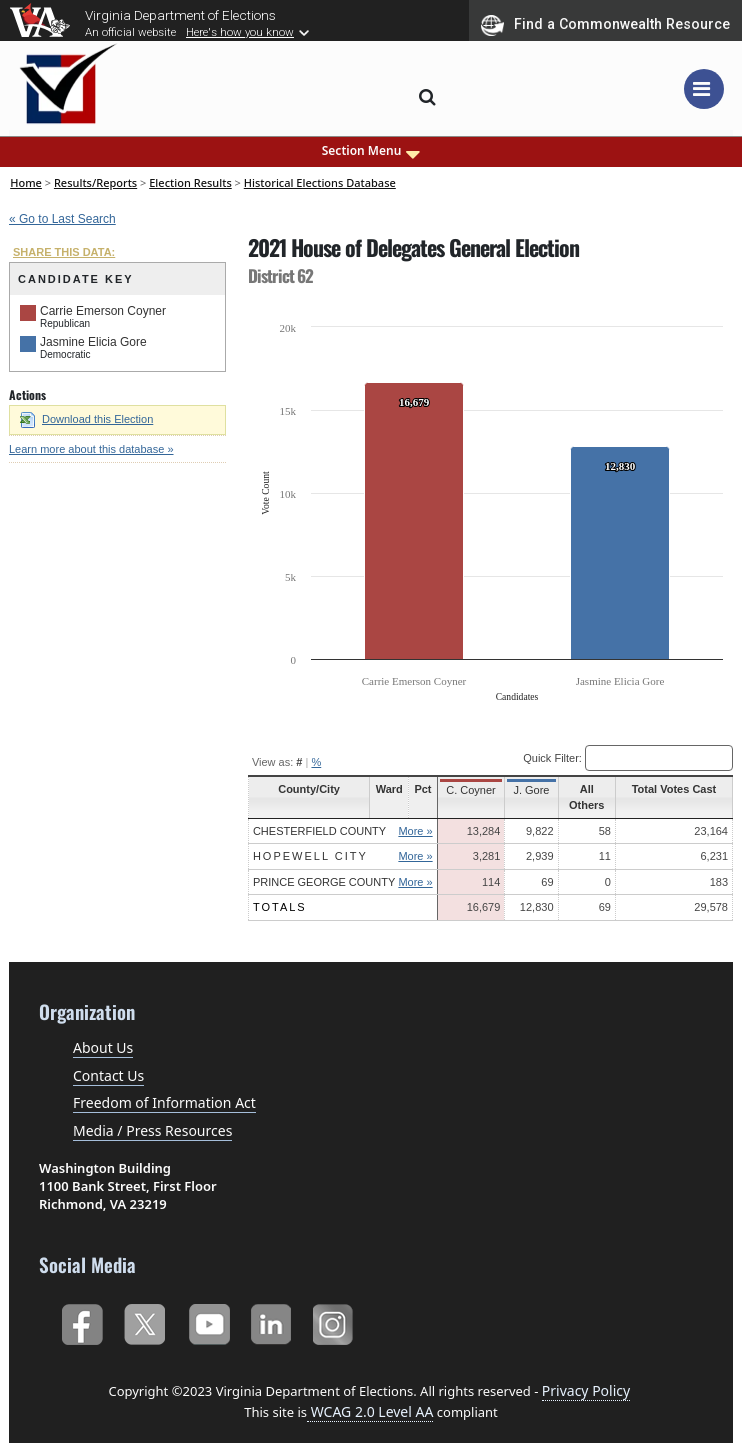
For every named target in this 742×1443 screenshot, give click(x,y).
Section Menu (371, 151)
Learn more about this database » (91, 449)
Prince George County (324, 866)
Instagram (335, 1304)
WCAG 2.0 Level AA (370, 1396)
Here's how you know (240, 32)
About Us (103, 1032)
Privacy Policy (586, 1374)
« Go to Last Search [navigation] (62, 219)
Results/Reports (95, 182)
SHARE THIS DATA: (64, 252)
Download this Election (86, 419)
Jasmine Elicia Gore (93, 342)
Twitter (144, 1304)
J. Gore (530, 790)
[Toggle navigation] (704, 89)
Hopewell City (310, 841)
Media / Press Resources (152, 1114)
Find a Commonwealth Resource (605, 25)
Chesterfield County (319, 815)
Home (26, 182)
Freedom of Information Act (164, 1087)
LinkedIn (271, 1304)
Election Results (190, 182)
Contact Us (108, 1059)
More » (415, 815)
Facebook (81, 1304)
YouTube (208, 1304)
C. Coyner (471, 790)
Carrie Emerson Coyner (103, 311)
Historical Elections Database (320, 182)
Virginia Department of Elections (180, 15)
